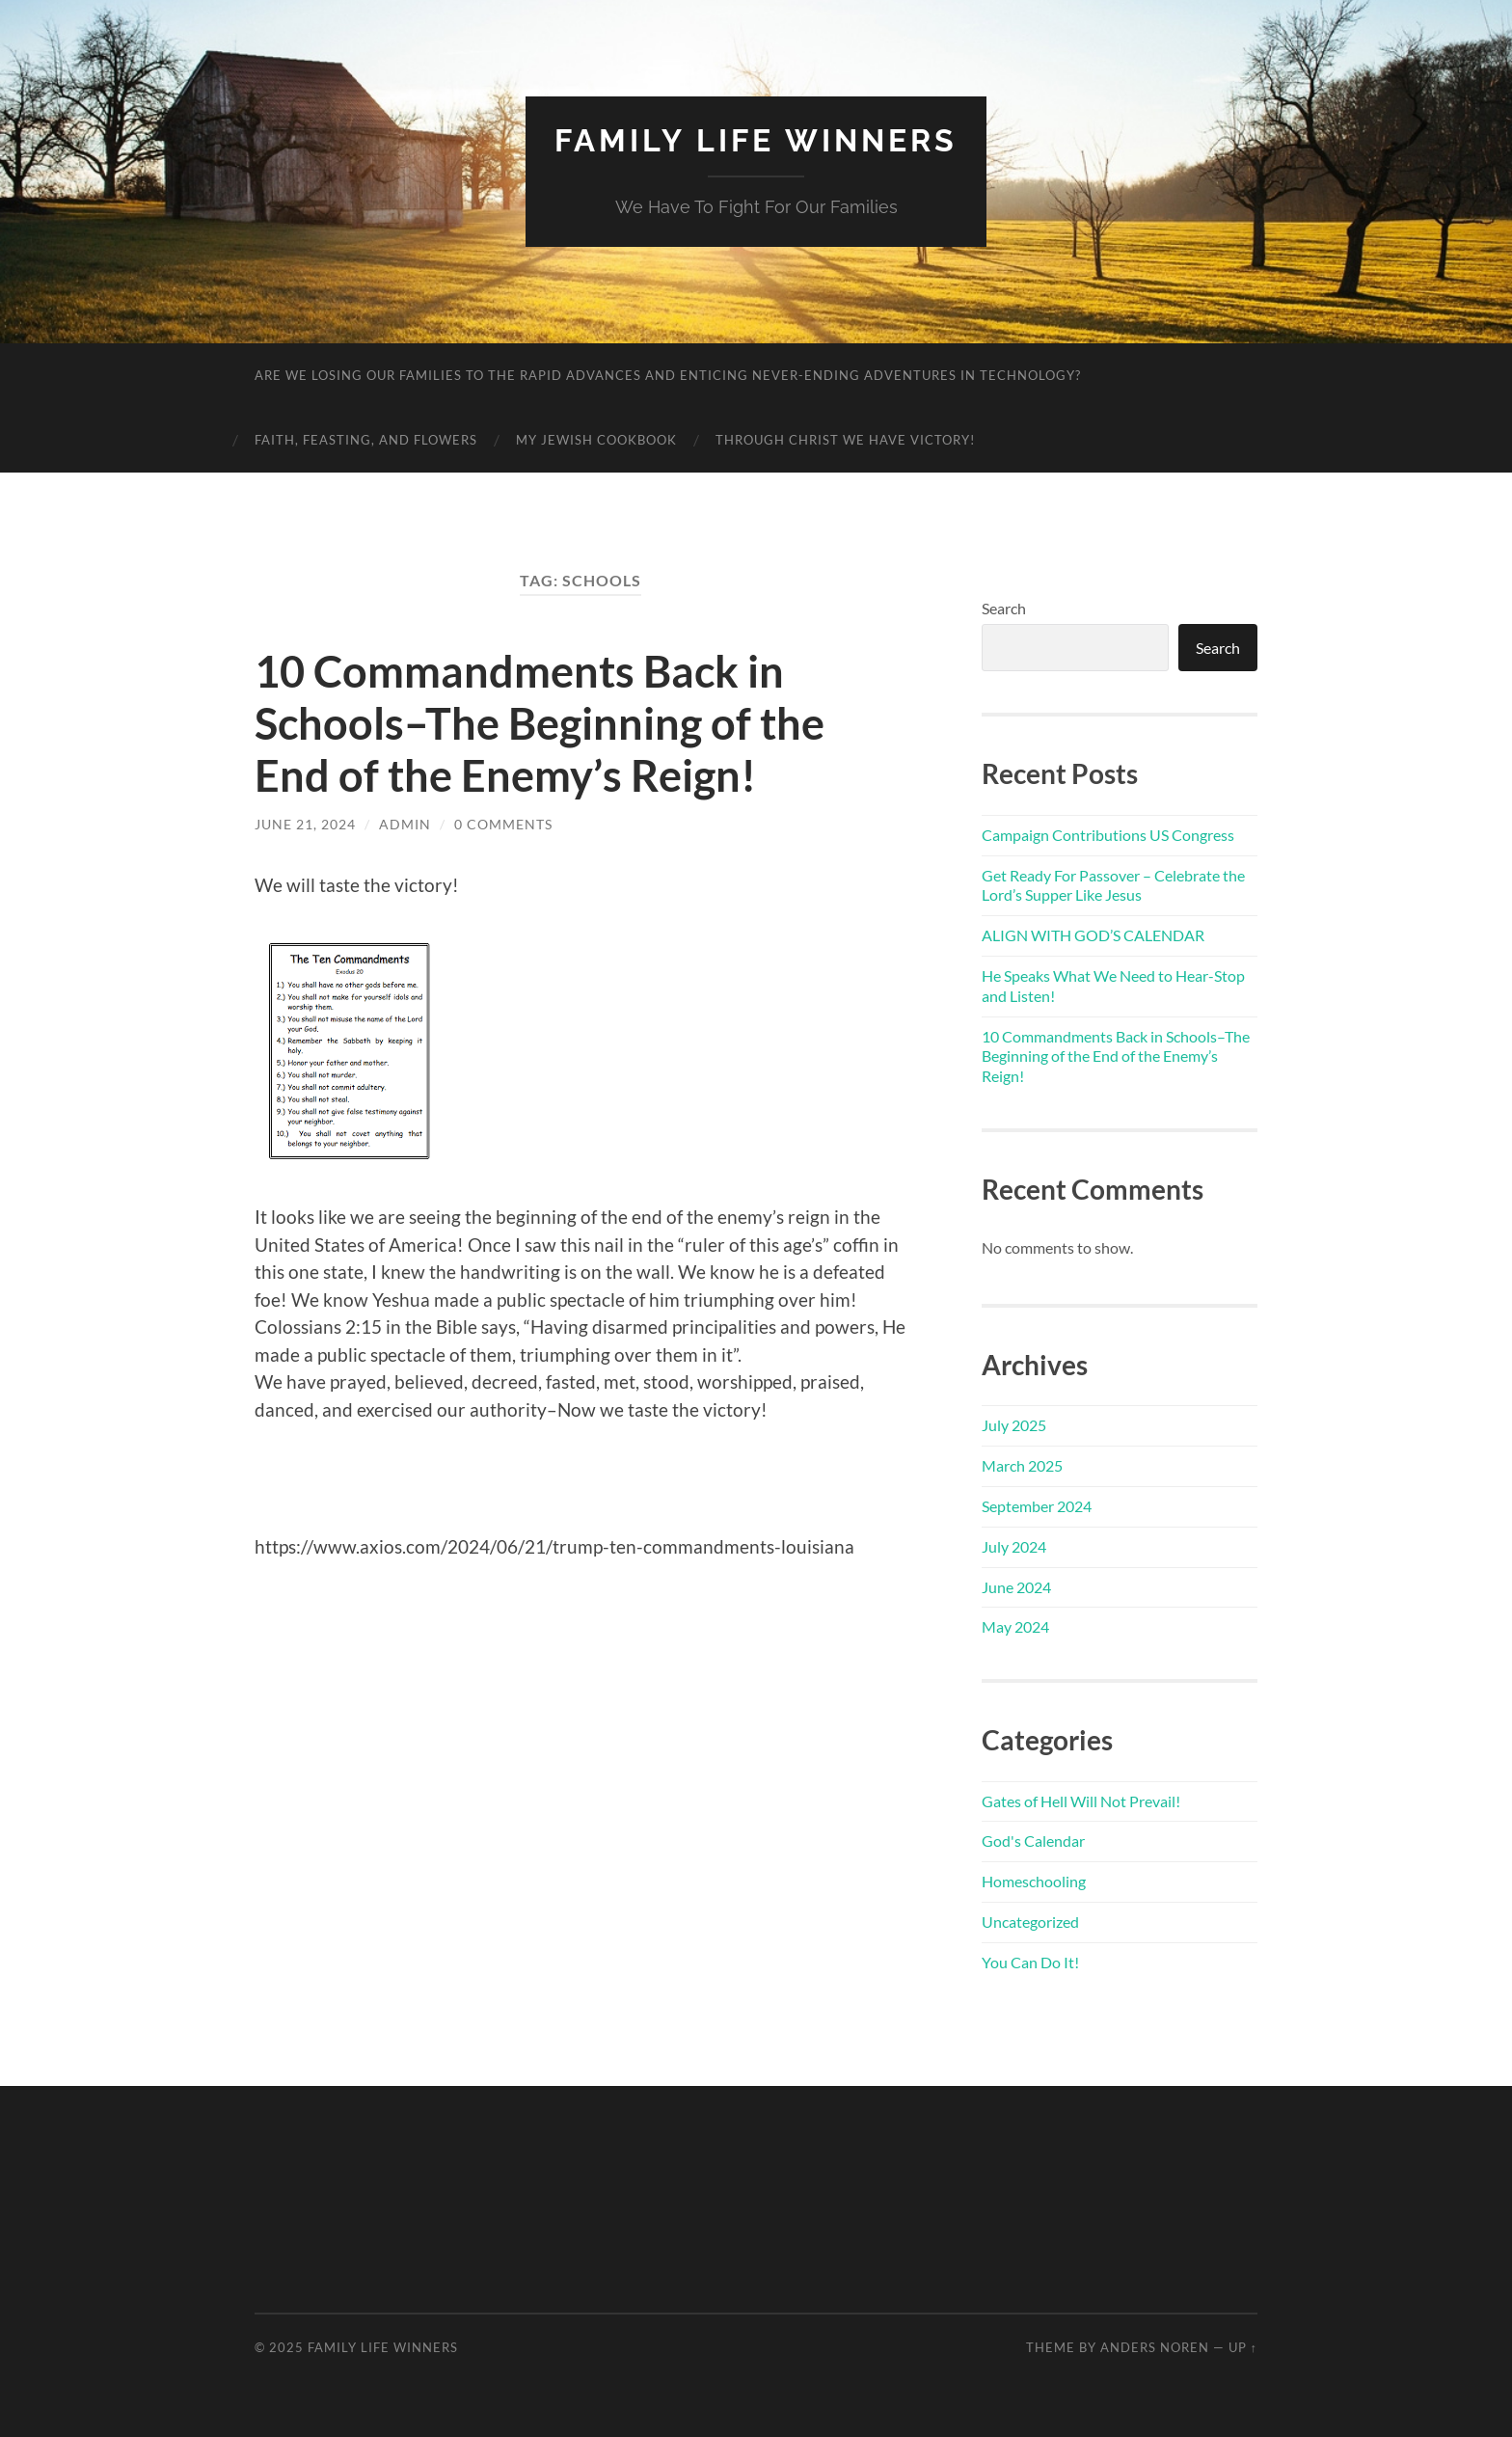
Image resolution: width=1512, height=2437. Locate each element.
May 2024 (1015, 1626)
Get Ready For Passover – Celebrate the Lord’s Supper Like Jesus (1113, 885)
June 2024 (1016, 1587)
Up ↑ (1242, 2347)
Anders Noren (1154, 2347)
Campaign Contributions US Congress (1108, 835)
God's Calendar (1033, 1840)
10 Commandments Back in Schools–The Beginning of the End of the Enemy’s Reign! (539, 723)
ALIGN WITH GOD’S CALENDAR (1093, 935)
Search (1004, 608)
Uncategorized (1030, 1921)
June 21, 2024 (305, 824)
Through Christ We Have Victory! (845, 439)
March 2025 (1022, 1465)
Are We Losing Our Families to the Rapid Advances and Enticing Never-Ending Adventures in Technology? (668, 375)
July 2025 (1014, 1425)
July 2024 (1014, 1546)
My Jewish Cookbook (596, 439)
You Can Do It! (1030, 1962)
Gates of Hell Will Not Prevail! (1081, 1801)
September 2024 (1037, 1506)
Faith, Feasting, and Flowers (366, 439)
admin (405, 824)
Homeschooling (1034, 1881)
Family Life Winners (756, 140)
